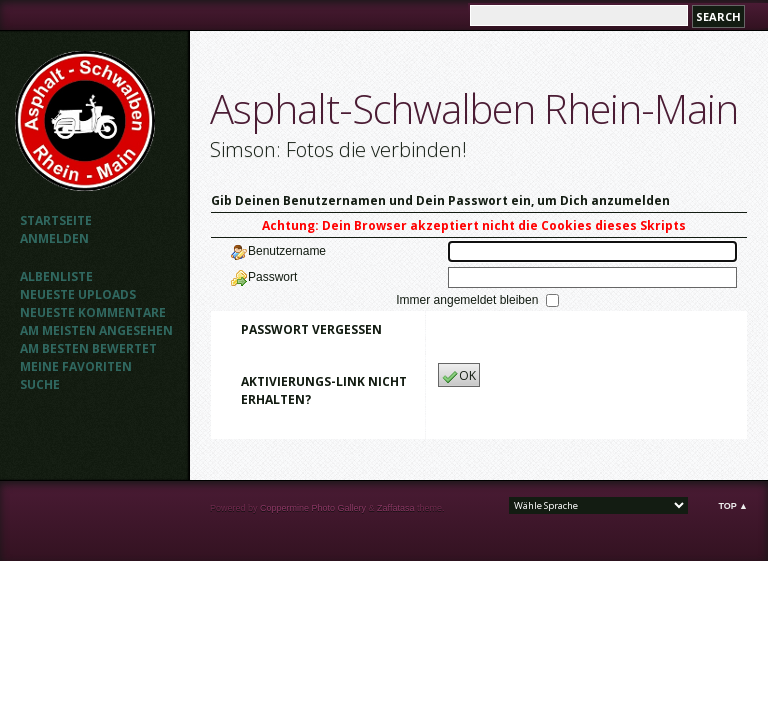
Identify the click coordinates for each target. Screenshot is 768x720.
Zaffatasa (395, 508)
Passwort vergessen (311, 329)
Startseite (56, 220)
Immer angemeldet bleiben (468, 300)
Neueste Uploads (78, 294)
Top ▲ (733, 506)
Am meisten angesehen (96, 330)
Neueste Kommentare (93, 312)
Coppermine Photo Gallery (313, 508)
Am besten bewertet (88, 348)
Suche (40, 384)
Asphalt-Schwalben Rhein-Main (474, 108)
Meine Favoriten (76, 366)
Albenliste (56, 276)
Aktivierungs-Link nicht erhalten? (324, 390)
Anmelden (54, 238)
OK (459, 376)
